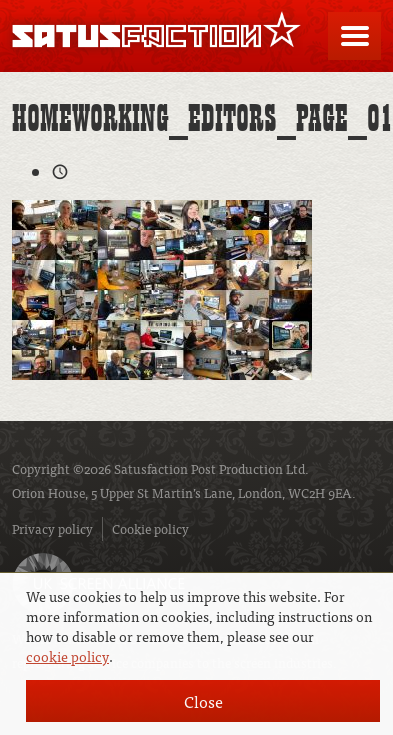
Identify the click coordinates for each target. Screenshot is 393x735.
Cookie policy (150, 528)
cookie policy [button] (67, 656)
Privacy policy (52, 528)
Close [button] (203, 701)
